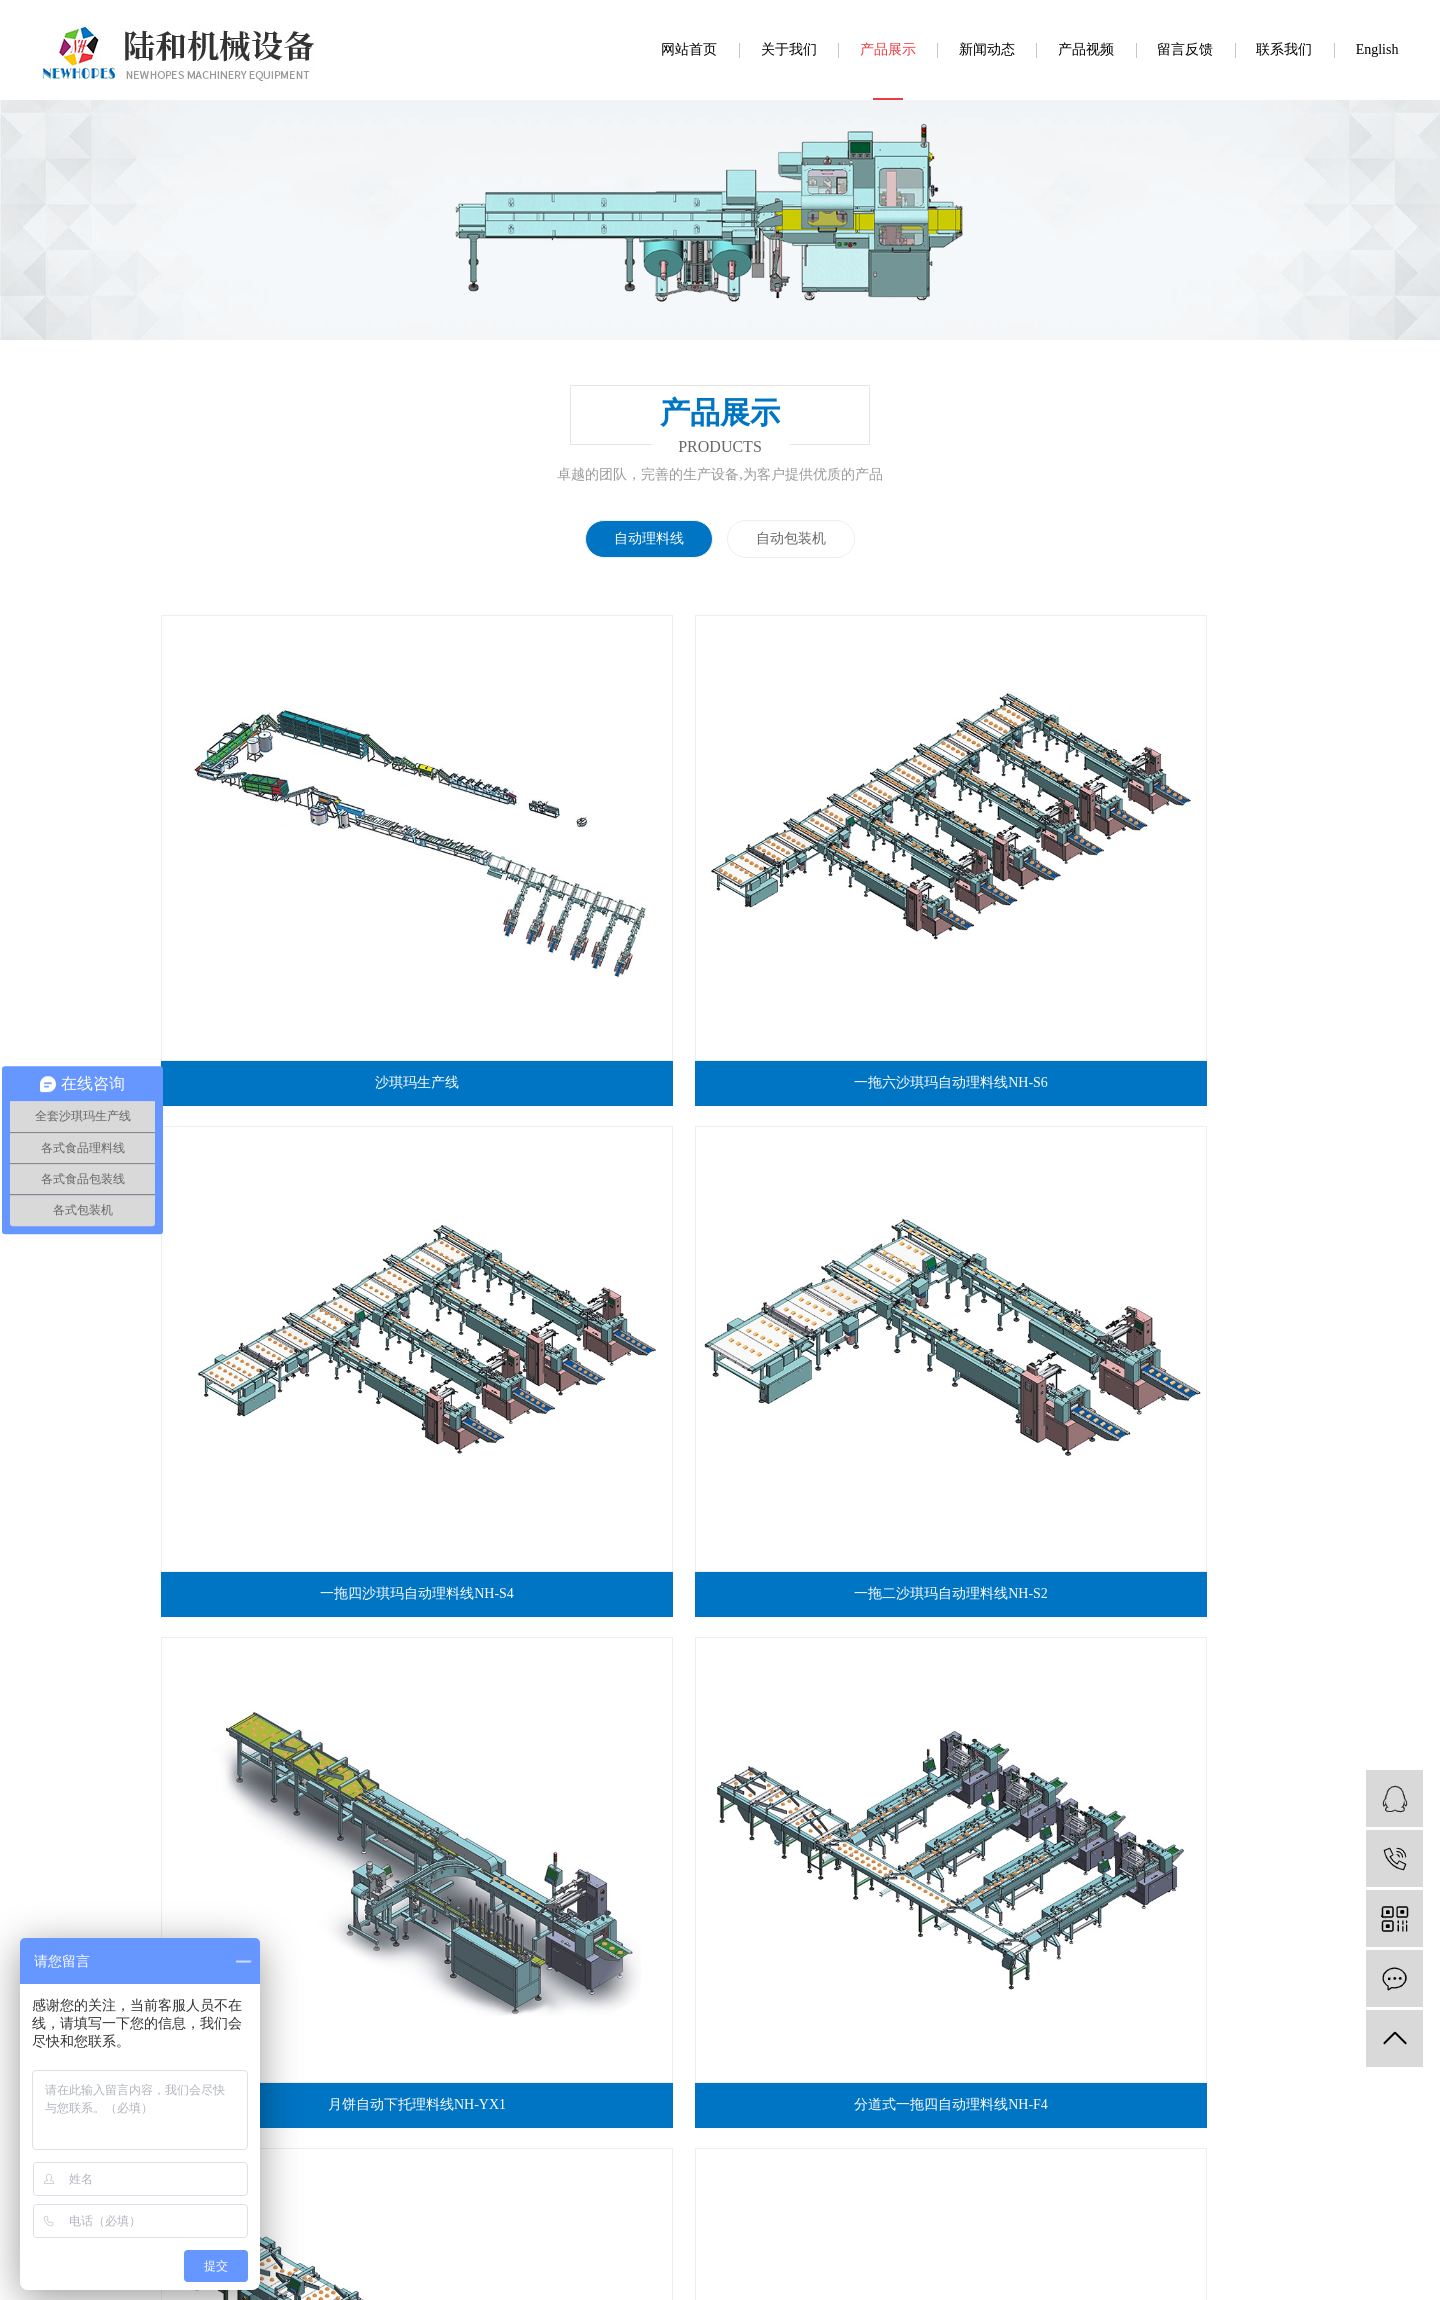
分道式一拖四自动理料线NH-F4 (578, 1159)
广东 (915, 2267)
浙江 (1071, 2267)
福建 (978, 2267)
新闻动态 (987, 49)
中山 (1010, 2267)
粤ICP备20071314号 (763, 2267)
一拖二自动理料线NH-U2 (862, 1159)
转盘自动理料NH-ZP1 (1147, 1159)
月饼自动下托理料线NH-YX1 (292, 1159)
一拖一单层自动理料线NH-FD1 (578, 1452)
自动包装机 (791, 538)
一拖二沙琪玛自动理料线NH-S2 (1148, 865)
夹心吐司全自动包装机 (1147, 1452)
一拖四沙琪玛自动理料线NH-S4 (863, 865)
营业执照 (571, 2152)
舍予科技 (671, 2267)
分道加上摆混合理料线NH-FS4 (292, 1746)
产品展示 (888, 49)
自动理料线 (649, 538)
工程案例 (720, 1874)
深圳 (1041, 2267)
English (1377, 49)
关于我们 (789, 49)
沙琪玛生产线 (292, 865)
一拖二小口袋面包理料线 (577, 1746)
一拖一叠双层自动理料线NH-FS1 (862, 1452)
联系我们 (1284, 49)
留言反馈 (1185, 49)
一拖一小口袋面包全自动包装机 (292, 1452)
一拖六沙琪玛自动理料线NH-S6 (578, 865)
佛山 (947, 2267)
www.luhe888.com (666, 2124)
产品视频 (1086, 49)
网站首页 (689, 49)
